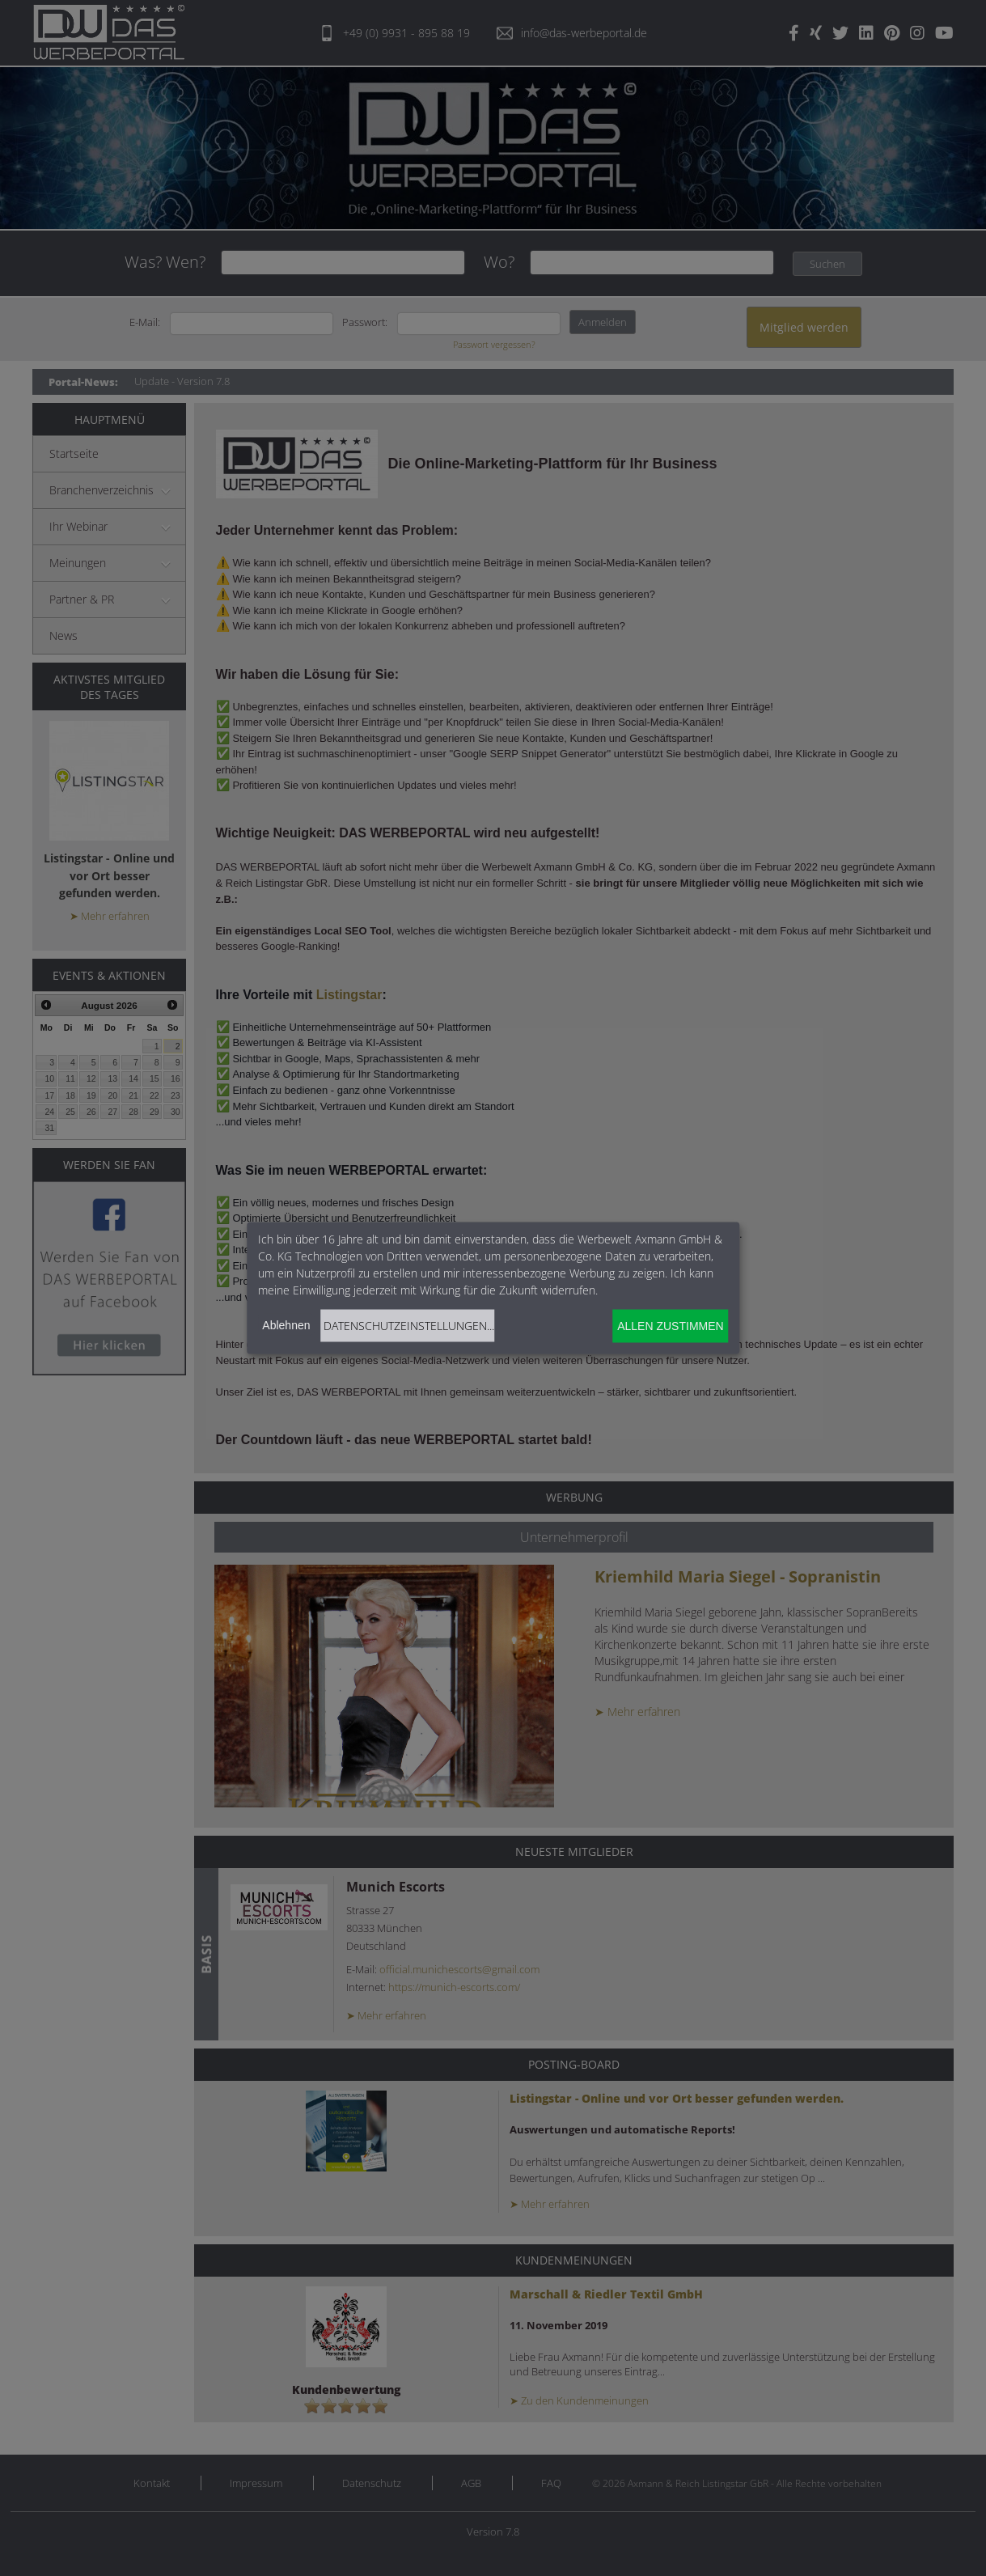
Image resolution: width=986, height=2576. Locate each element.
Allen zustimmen (670, 1326)
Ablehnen (286, 1324)
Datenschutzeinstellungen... (409, 1324)
